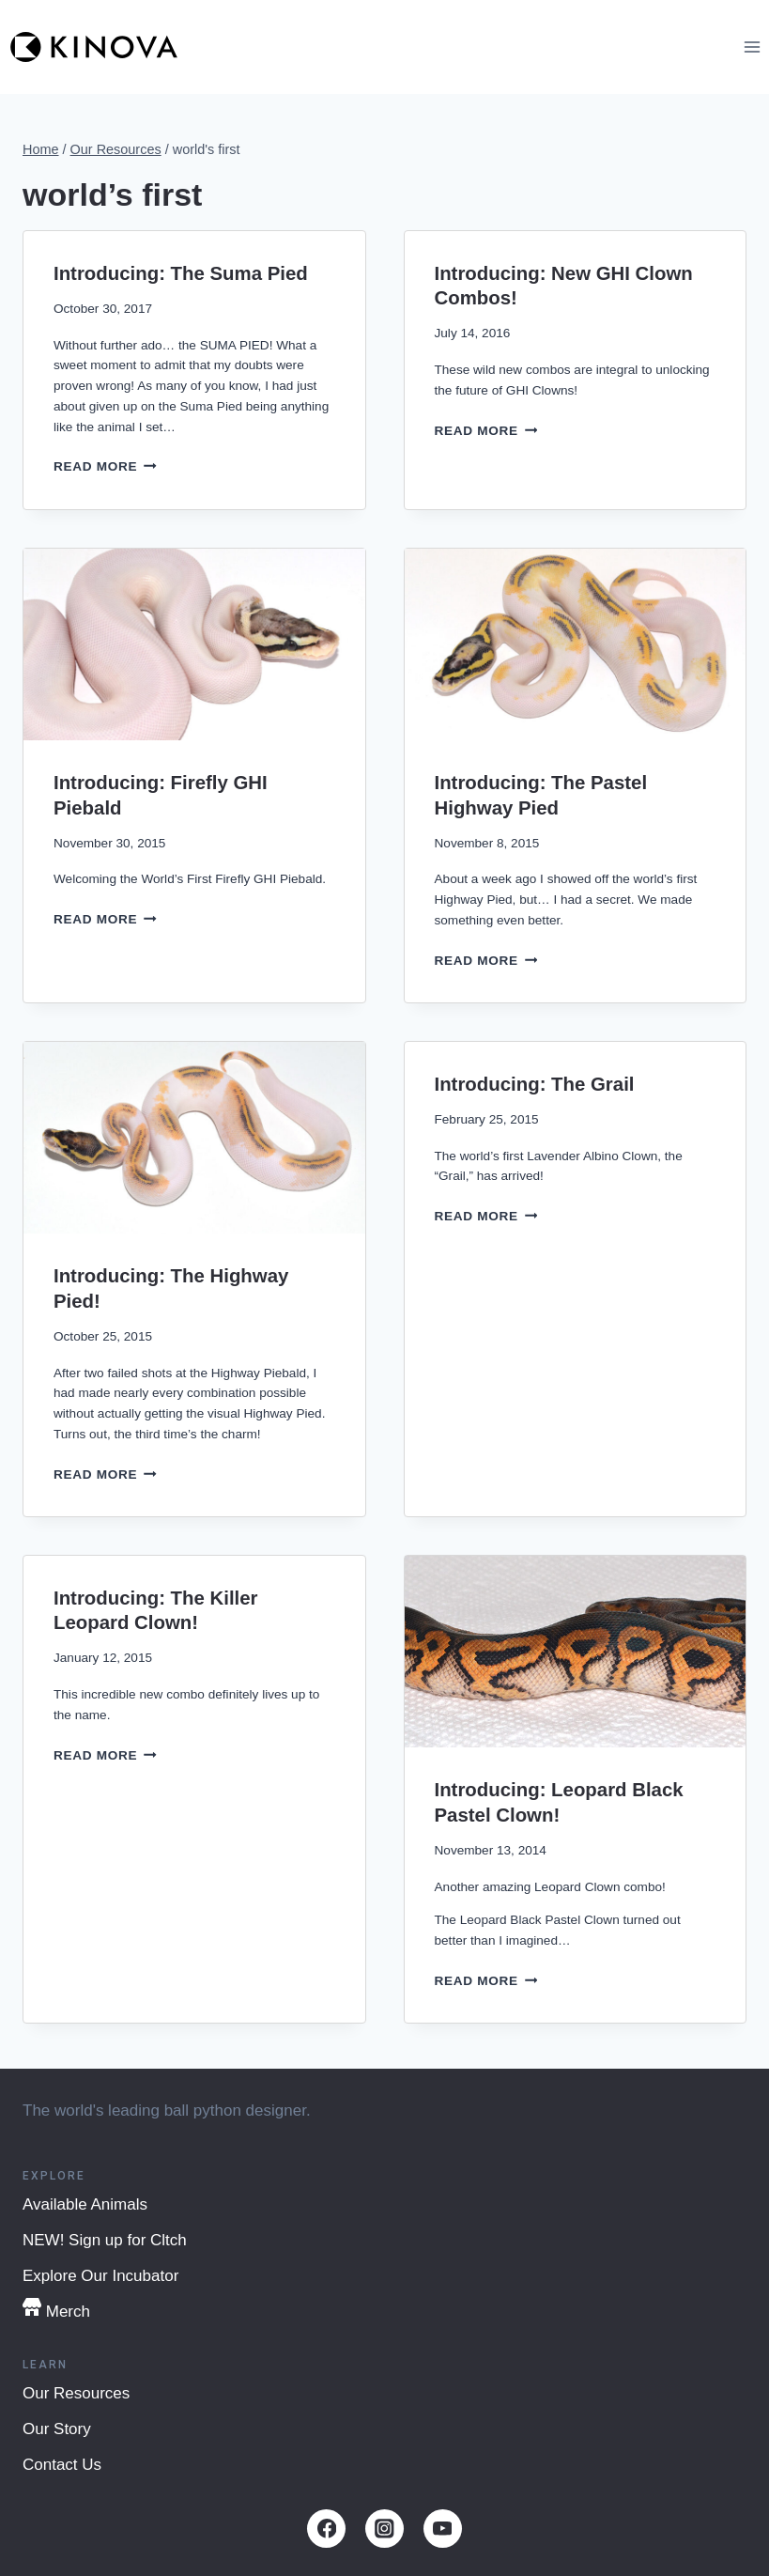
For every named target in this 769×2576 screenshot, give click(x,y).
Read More (105, 466)
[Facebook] (326, 2528)
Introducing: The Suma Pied (181, 273)
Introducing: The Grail (535, 1084)
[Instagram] (384, 2528)
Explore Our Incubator (100, 2276)
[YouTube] (442, 2528)
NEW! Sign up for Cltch (105, 2240)
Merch (56, 2309)
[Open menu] (751, 46)
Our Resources (76, 2393)
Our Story (57, 2429)
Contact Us (62, 2465)
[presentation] (194, 644)
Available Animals (85, 2204)
